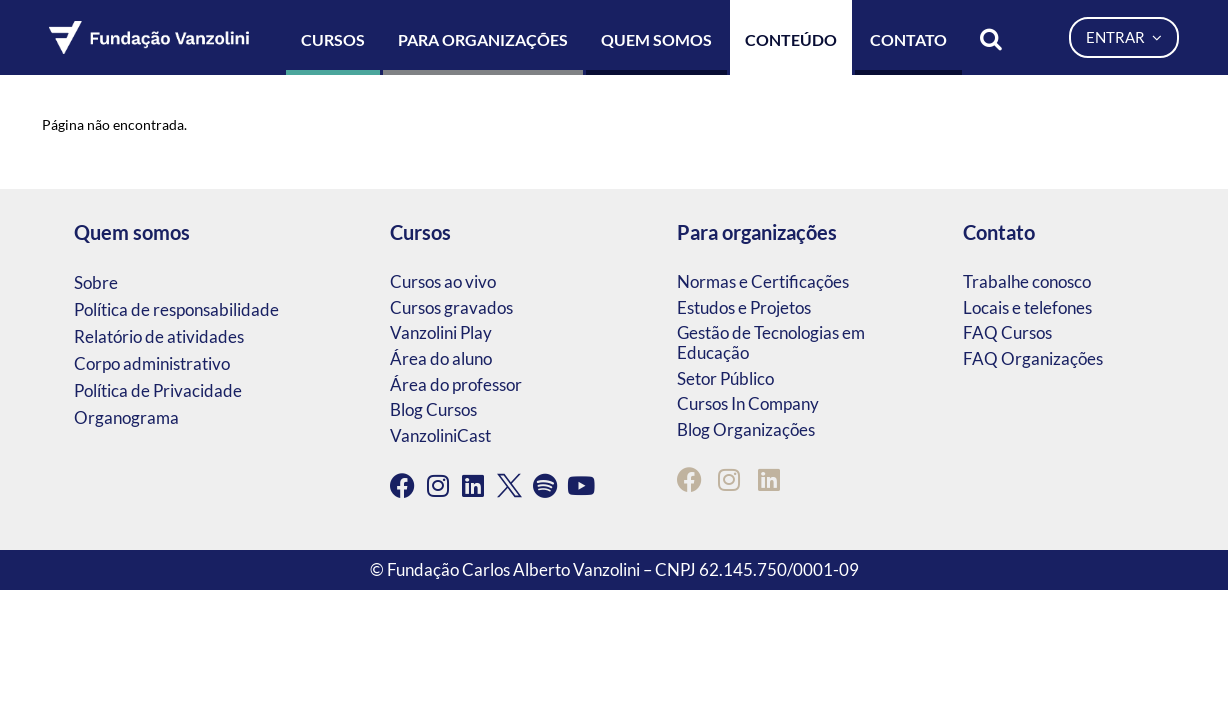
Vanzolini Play (441, 332)
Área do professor (456, 384)
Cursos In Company (748, 403)
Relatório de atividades (159, 336)
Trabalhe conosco (1027, 281)
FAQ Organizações (1033, 358)
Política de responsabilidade (176, 309)
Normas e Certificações (763, 281)
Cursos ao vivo (443, 281)
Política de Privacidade (158, 390)
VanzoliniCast (440, 435)
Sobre (96, 282)
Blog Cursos (433, 409)
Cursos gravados (451, 307)
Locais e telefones (1027, 307)
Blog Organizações (746, 429)
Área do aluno (441, 358)
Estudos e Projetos (744, 307)
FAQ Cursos (1007, 332)
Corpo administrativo (152, 363)
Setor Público (725, 378)
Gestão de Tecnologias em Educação (771, 342)
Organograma (126, 417)
